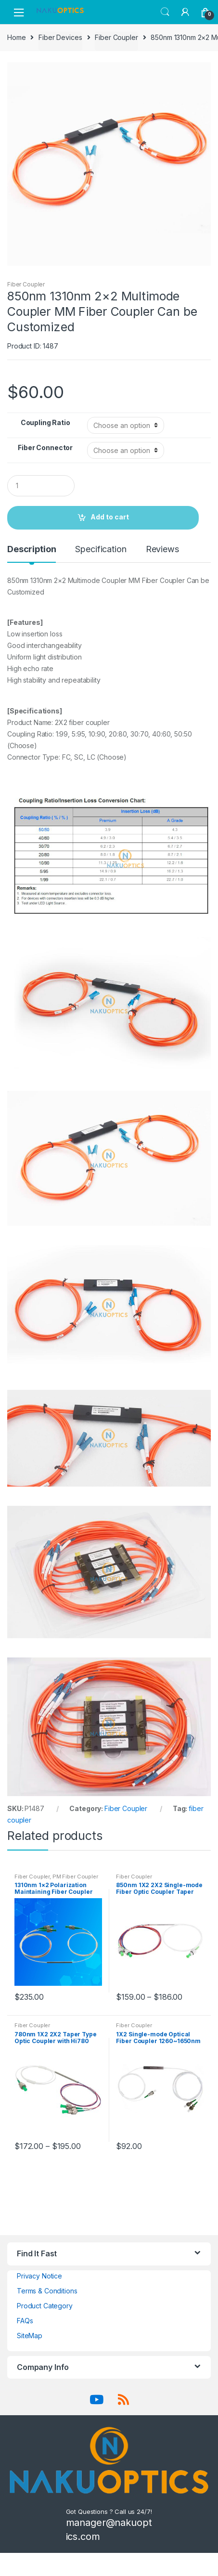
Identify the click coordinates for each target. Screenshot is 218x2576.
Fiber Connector (45, 447)
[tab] (31, 553)
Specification (100, 549)
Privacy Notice (39, 2276)
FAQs (25, 2321)
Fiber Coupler (116, 37)
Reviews (162, 549)
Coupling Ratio (45, 422)
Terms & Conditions (47, 2291)
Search (165, 12)
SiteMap (29, 2335)
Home (16, 37)
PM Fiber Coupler (75, 1876)
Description (31, 549)
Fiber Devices (60, 37)
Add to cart (109, 517)
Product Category (45, 2306)
